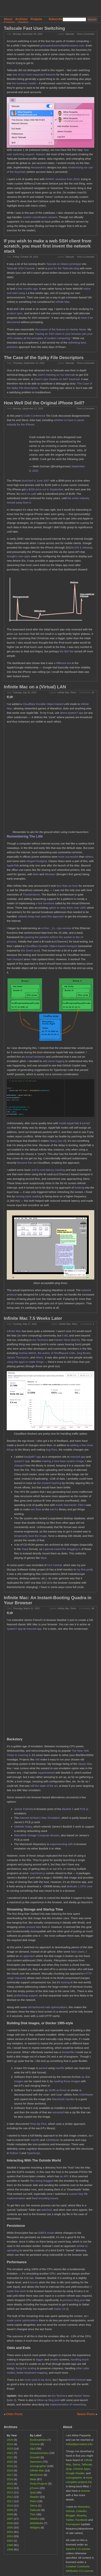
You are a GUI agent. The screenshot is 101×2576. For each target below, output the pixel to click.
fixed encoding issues (45, 2198)
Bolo (36, 874)
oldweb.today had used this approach (41, 916)
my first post (84, 1569)
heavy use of (57, 1140)
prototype (75, 263)
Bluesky (81, 2515)
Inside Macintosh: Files (70, 1504)
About (8, 19)
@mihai (23, 22)
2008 (10, 2514)
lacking (65, 1982)
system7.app (22, 1461)
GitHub (70, 2511)
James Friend (22, 1809)
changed (19, 1465)
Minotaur (50, 874)
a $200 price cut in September (44, 489)
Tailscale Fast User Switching (34, 28)
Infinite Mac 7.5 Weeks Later (33, 1318)
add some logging (54, 1061)
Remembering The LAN (24, 836)
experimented (46, 1772)
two (33, 1509)
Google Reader (75, 2473)
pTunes (34, 2488)
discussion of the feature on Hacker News (60, 329)
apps (22, 1361)
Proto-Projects (38, 2483)
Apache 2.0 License (78, 2548)
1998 (10, 2549)
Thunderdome (31, 894)
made (10, 2320)
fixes (54, 1449)
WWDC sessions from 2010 (62, 179)
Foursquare (73, 2524)
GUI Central (54, 1565)
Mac (89, 1763)
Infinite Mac (62, 301)
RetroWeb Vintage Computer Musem (36, 1835)
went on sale (28, 493)
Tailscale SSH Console (21, 268)
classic (82, 1763)
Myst (43, 1557)
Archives (21, 19)
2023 (10, 2448)
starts (81, 1951)
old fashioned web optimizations (47, 2007)
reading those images (67, 2081)
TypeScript (33, 2153)
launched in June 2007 (36, 480)
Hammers (36, 2461)
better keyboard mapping (32, 2372)
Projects (36, 19)
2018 (10, 2470)
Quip (33, 2492)
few (84, 1445)
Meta (33, 2479)
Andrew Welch (27, 1353)
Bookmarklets (38, 2439)
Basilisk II (67, 1809)
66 (86, 1608)
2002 (10, 2540)
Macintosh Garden (63, 2099)
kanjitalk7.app (32, 1456)
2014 (10, 2488)
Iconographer (38, 2466)
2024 (10, 2444)
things (40, 1361)
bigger (40, 2359)
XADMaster (86, 2094)
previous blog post (74, 2300)
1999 (10, 2545)
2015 (10, 2483)
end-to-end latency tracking (48, 1169)
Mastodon (84, 2506)
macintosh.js (37, 1873)
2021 (10, 2457)
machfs (59, 2068)
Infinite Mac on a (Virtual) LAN (35, 686)
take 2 (11, 2400)
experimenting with (61, 1844)
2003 (10, 2536)
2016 (10, 2479)
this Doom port (30, 950)
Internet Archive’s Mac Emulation (40, 1817)
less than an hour (67, 885)
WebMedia (36, 2523)
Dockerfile (68, 2052)
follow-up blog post (48, 2400)
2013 (10, 2492)
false (74, 1951)
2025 (10, 2439)
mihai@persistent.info (79, 2444)
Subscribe (55, 19)
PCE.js (84, 1809)
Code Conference (34, 415)
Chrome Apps (81, 2468)
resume (85, 2490)
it (62, 1335)
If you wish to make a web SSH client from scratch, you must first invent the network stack (47, 246)
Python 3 (15, 2153)
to (27, 1361)
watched (46, 2209)
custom (27, 217)
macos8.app (77, 1456)
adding (74, 1445)
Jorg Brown (84, 1353)
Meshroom (36, 2474)
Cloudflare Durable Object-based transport (51, 946)
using (10, 1361)
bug (48, 1449)
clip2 (33, 2448)
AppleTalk (13, 865)
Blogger (70, 2515)
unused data (33, 1926)
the (16, 1361)
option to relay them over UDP (67, 907)
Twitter (70, 2519)
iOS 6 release (82, 547)
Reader (34, 2496)
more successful (68, 856)
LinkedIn (81, 2511)
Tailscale (69, 34)
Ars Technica (40, 1339)
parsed (43, 2068)
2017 (10, 2474)
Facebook (81, 2519)
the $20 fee (67, 651)
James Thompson (18, 1357)
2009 (10, 2509)
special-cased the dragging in (62, 1549)
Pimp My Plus (38, 2123)
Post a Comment (85, 34)
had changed (15, 959)
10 (86, 692)
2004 (10, 2531)
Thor (33, 2514)
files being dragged (41, 2180)
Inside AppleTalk (69, 1123)
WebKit (34, 2518)
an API (64, 2176)
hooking (79, 1187)
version (56, 928)
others (89, 856)
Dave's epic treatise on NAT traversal (56, 379)
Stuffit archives (57, 2090)
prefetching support (26, 1995)
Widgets (35, 2527)
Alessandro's (38, 167)
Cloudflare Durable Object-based (43, 704)
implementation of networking (68, 2404)
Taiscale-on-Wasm (57, 263)
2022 (10, 2452)
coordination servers (44, 217)
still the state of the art (43, 1785)
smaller (54, 2359)
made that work (16, 2291)
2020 (10, 2461)
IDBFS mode (46, 2232)
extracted (58, 2112)
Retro (73, 692)
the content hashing (49, 1483)
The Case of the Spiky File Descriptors (43, 357)
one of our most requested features (33, 74)
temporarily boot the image (30, 1535)
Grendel (35, 2457)
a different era (62, 663)
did (66, 1335)
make (32, 1361)
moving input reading (28, 1196)
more (90, 1445)
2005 (10, 2527)
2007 (10, 2518)
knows (34, 2282)
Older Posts (14, 2414)
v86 (37, 1759)
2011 (10, 2501)
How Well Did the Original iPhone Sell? (44, 402)
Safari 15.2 (60, 2308)
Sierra (33, 2505)
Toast (25, 1549)
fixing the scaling (26, 2368)
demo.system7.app (71, 712)
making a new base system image (63, 1461)
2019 (10, 2466)
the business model (24, 83)
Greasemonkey (39, 2452)
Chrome (35, 2444)
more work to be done (37, 2379)
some (17, 2320)
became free (25, 1162)
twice (75, 1339)
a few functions (45, 903)
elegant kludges (36, 861)
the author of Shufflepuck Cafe (56, 1353)
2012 (10, 2496)
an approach (27, 1956)
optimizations (30, 2320)
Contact (9, 22)
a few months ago (27, 288)
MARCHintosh (77, 2379)
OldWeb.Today (23, 1826)
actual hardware (35, 1056)
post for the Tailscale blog (63, 268)
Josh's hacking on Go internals (56, 374)
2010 (10, 2505)
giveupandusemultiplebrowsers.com (62, 45)
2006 (10, 2523)
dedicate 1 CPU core (79, 1886)
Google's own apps (18, 556)
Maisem (41, 154)
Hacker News (62, 1339)
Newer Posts (86, 2414)
